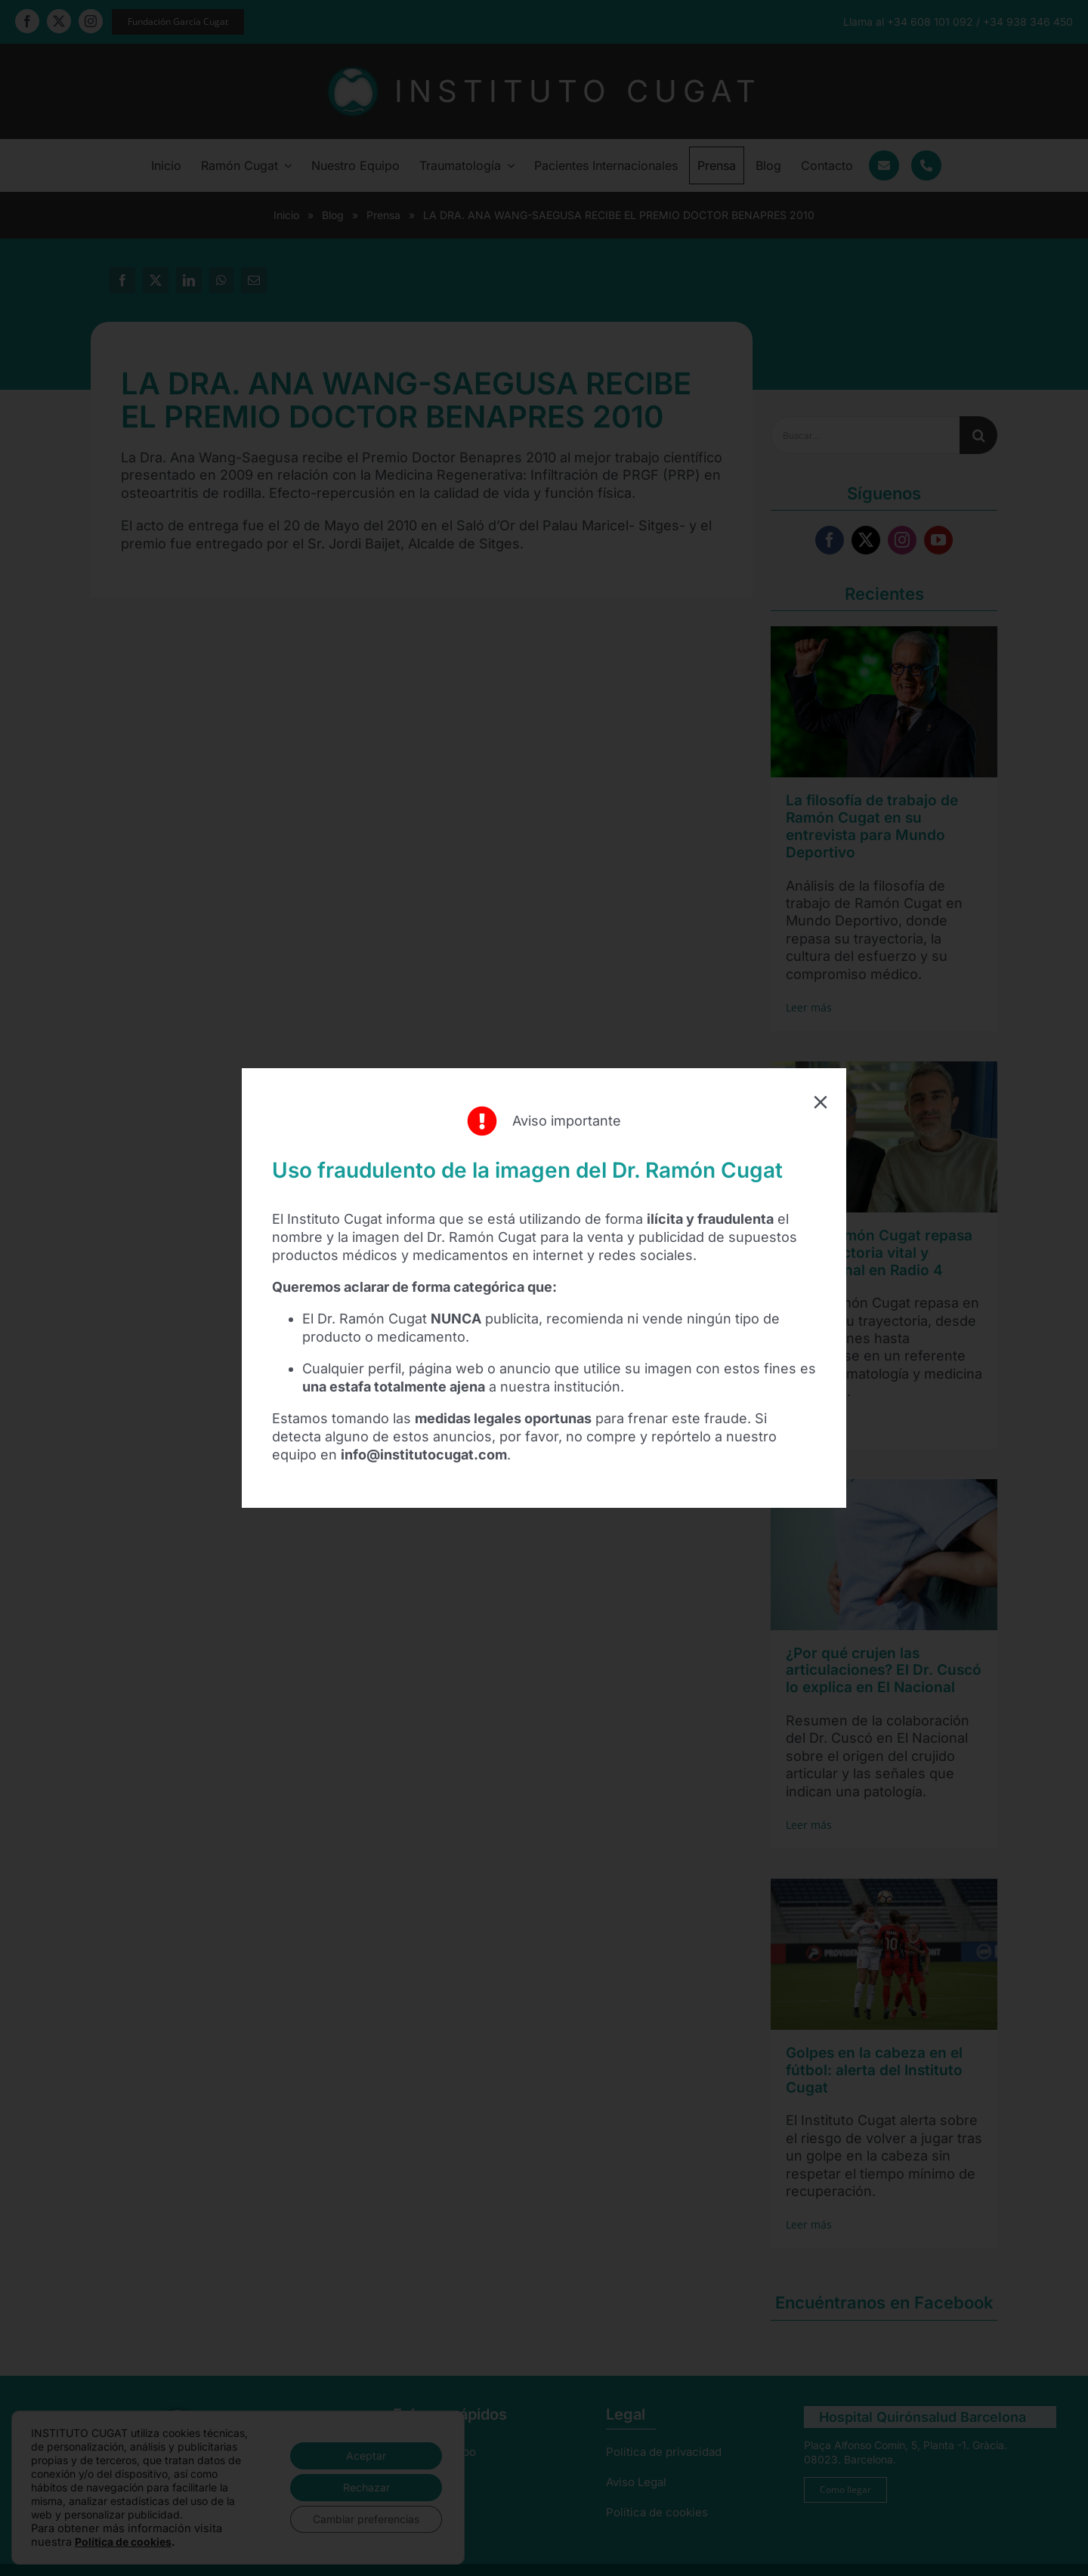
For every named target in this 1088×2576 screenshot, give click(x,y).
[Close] (820, 1102)
